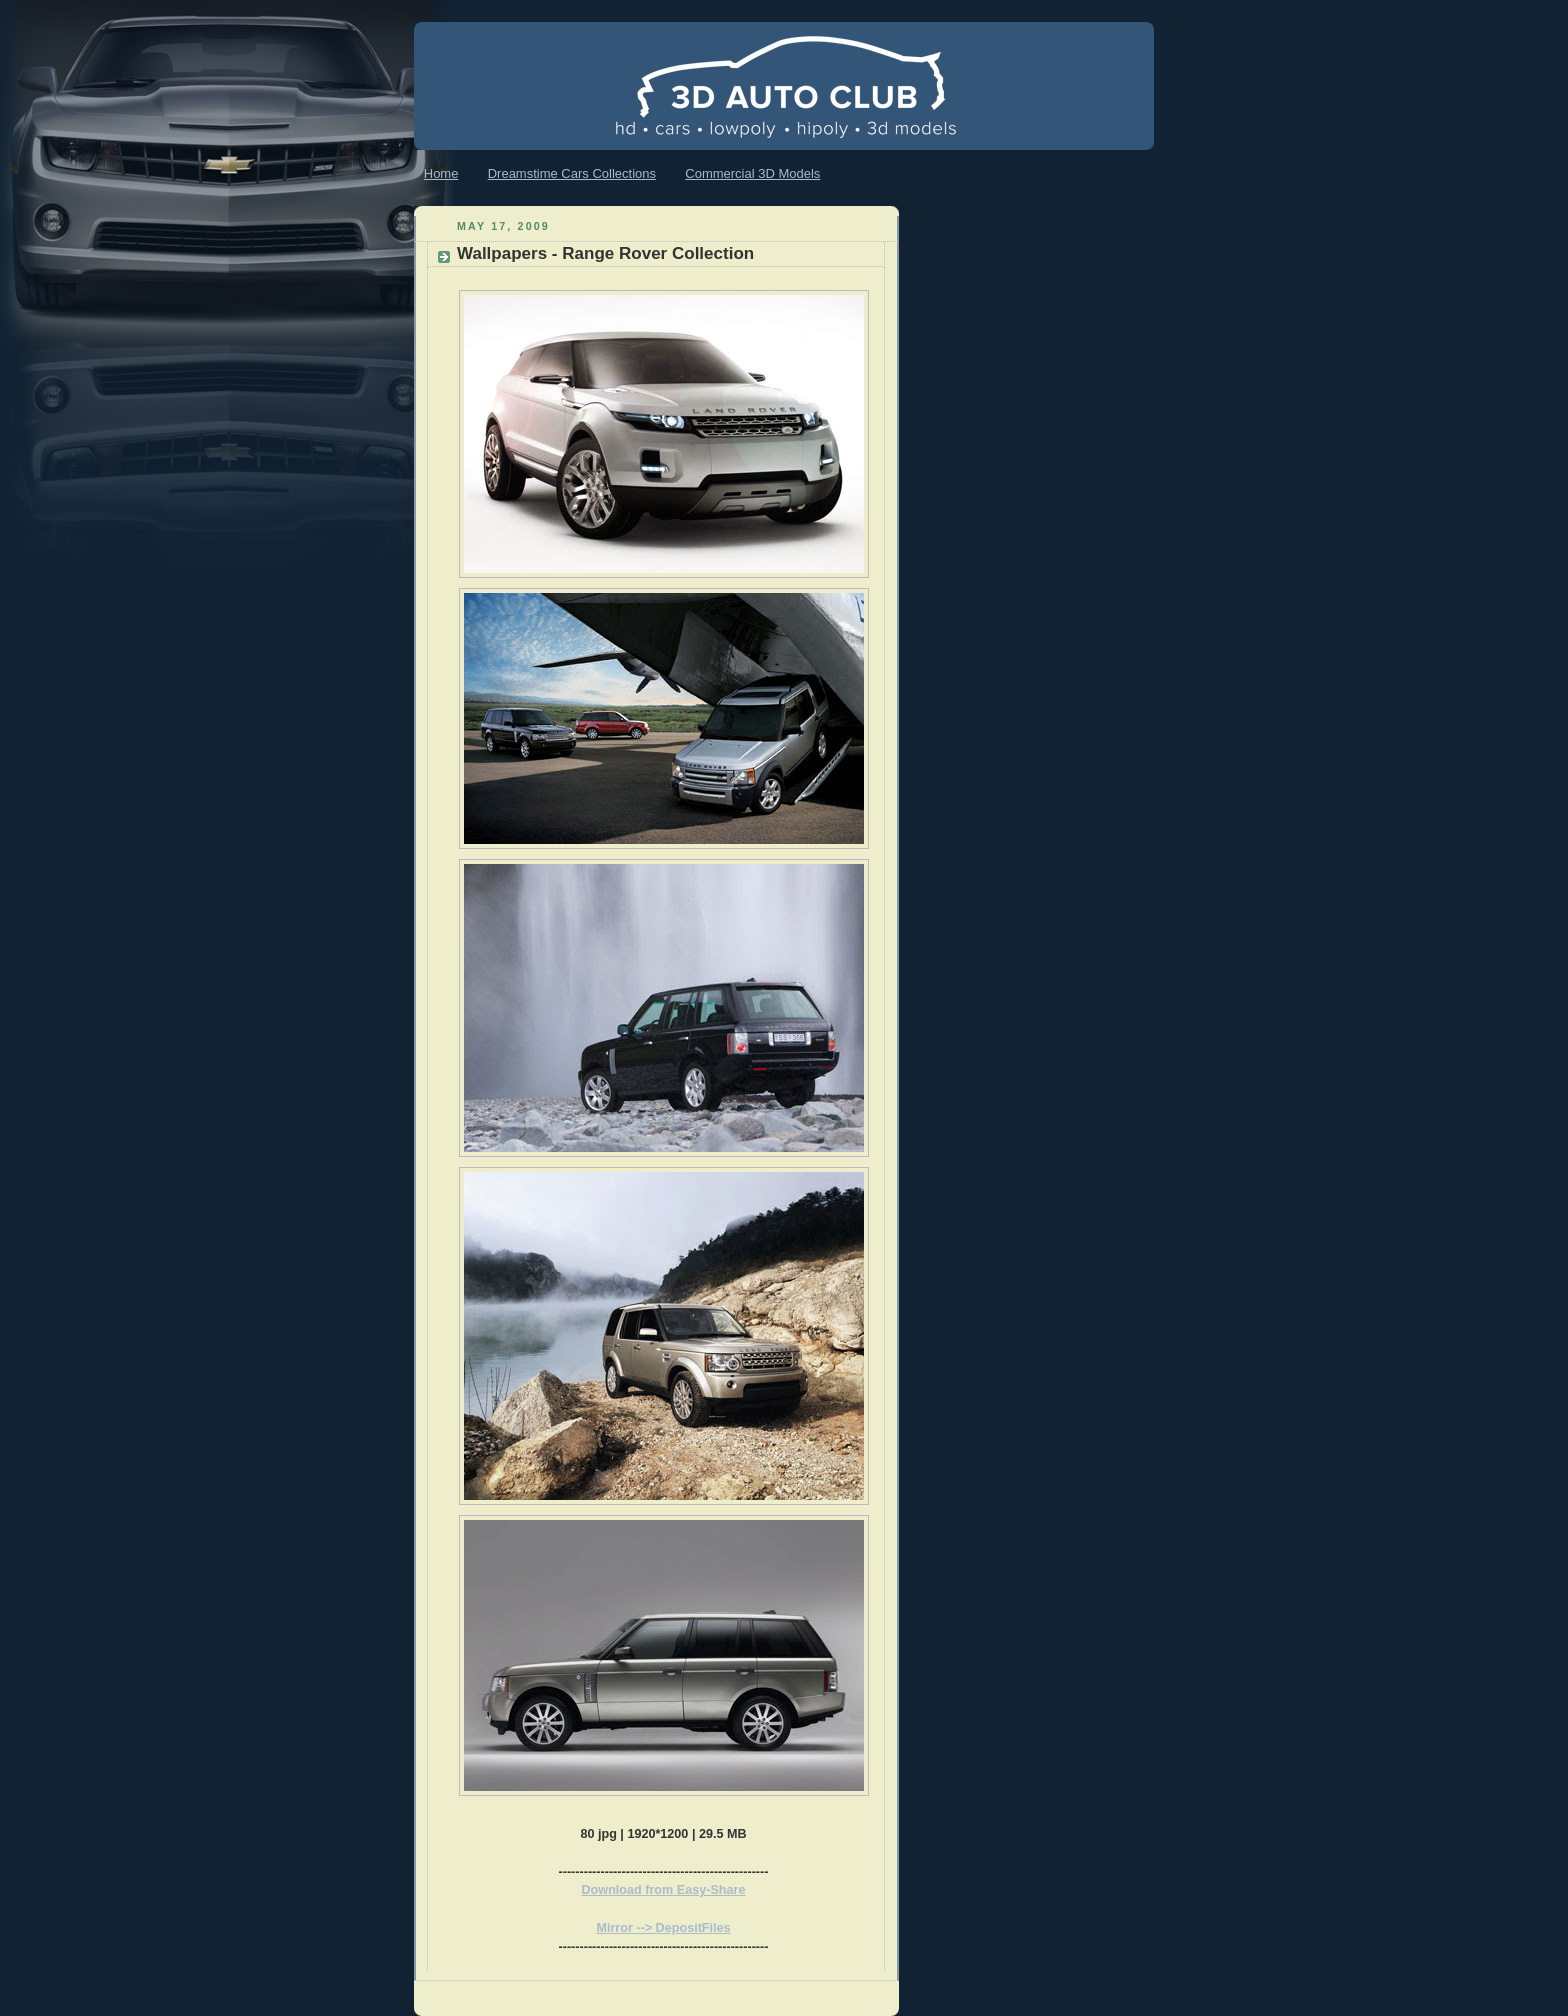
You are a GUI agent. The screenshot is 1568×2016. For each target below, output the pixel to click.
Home (441, 173)
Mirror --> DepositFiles (663, 1928)
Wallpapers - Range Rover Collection (605, 253)
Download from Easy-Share (664, 1890)
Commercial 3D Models (752, 173)
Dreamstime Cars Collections (572, 173)
